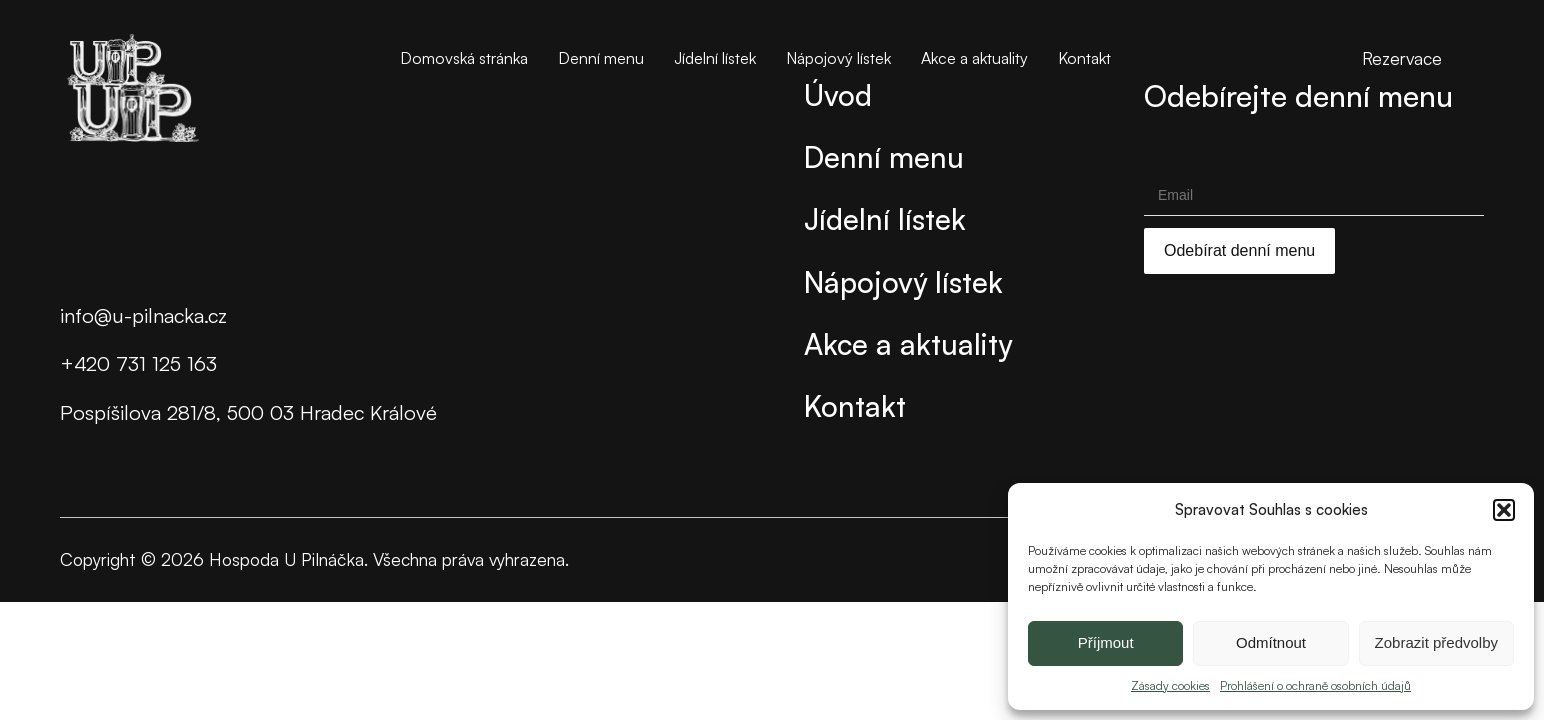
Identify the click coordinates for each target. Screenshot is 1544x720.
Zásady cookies (1170, 685)
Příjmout (1106, 642)
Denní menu (601, 58)
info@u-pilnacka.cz (143, 315)
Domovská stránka (464, 58)
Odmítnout (1271, 642)
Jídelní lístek (715, 58)
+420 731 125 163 (138, 363)
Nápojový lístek (838, 58)
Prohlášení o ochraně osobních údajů (1315, 685)
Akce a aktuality (974, 58)
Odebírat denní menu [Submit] (1239, 250)
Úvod (838, 95)
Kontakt (1084, 58)
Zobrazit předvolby (1436, 642)
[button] (1504, 510)
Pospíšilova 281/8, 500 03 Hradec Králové (248, 412)
